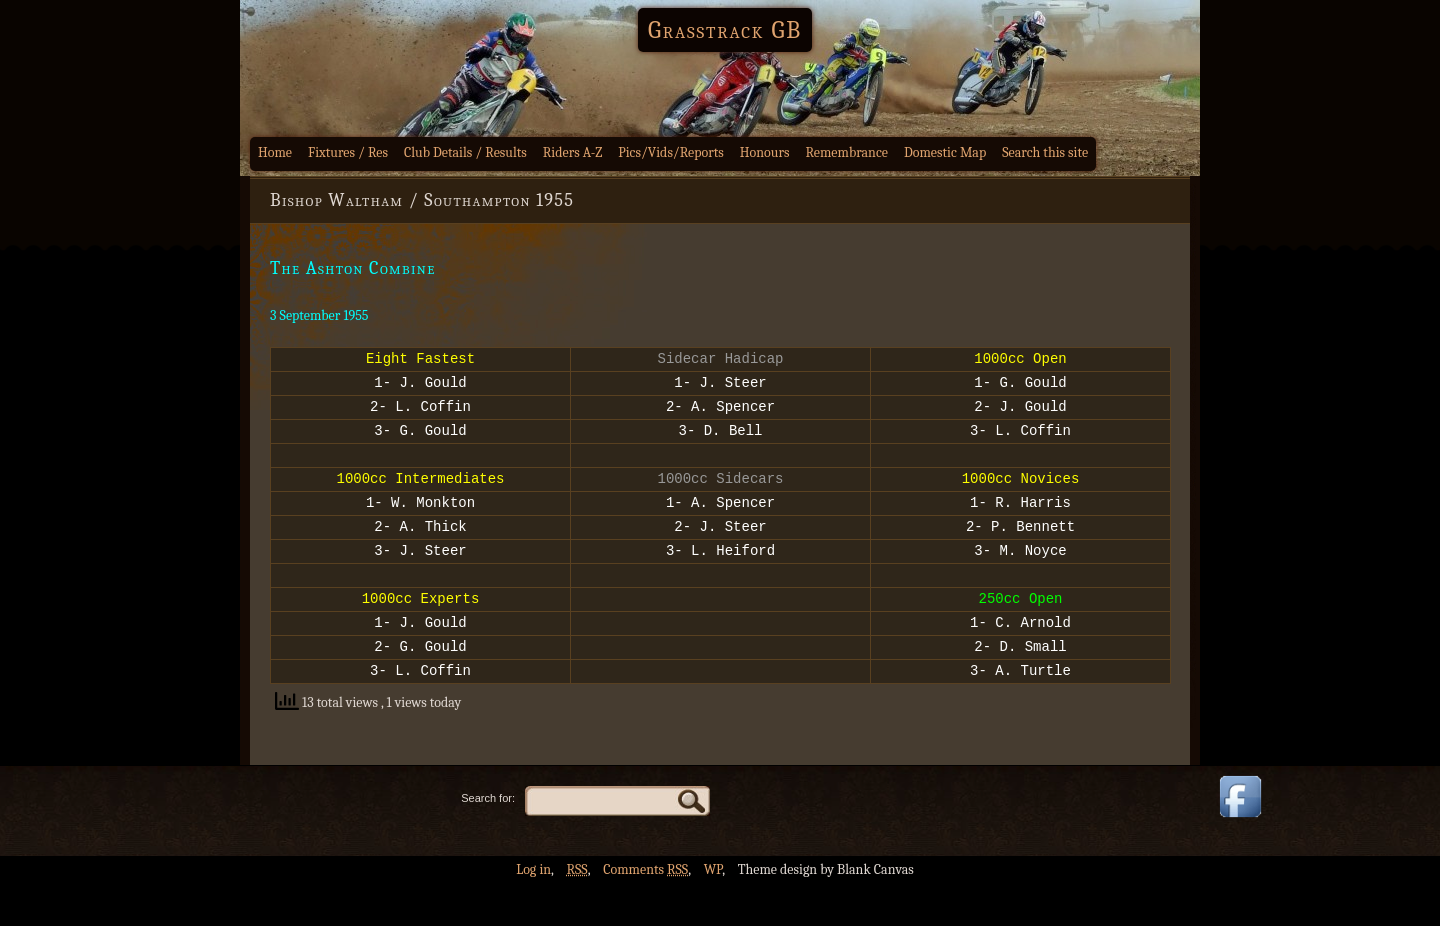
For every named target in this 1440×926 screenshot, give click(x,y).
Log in (533, 911)
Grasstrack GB (725, 30)
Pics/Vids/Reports (671, 152)
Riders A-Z (573, 152)
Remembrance (846, 152)
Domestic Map (945, 152)
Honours (765, 152)
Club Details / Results (465, 152)
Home (275, 152)
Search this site (1045, 152)
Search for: (488, 840)
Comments (645, 911)
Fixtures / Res (348, 152)
